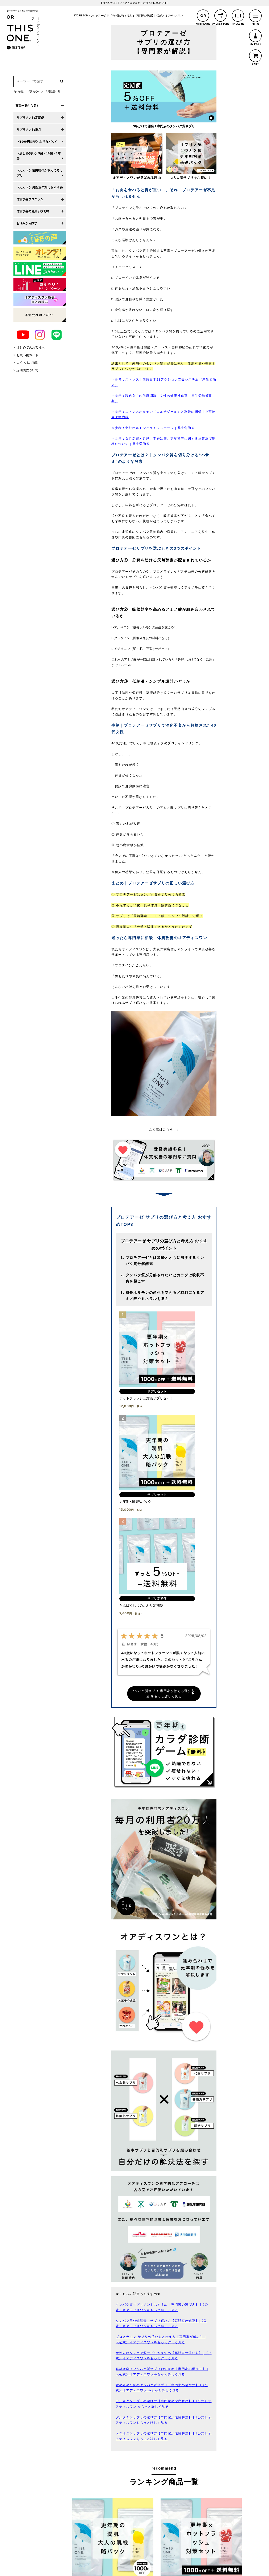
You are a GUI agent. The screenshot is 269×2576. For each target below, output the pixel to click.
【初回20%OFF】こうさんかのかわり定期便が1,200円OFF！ (134, 2)
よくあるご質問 (27, 362)
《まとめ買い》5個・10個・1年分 (39, 156)
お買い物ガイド (27, 355)
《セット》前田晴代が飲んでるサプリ (40, 173)
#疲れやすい (35, 91)
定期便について (27, 370)
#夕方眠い (19, 91)
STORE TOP (80, 15)
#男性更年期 (53, 91)
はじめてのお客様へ (30, 347)
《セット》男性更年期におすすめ (40, 187)
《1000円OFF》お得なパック (37, 141)
